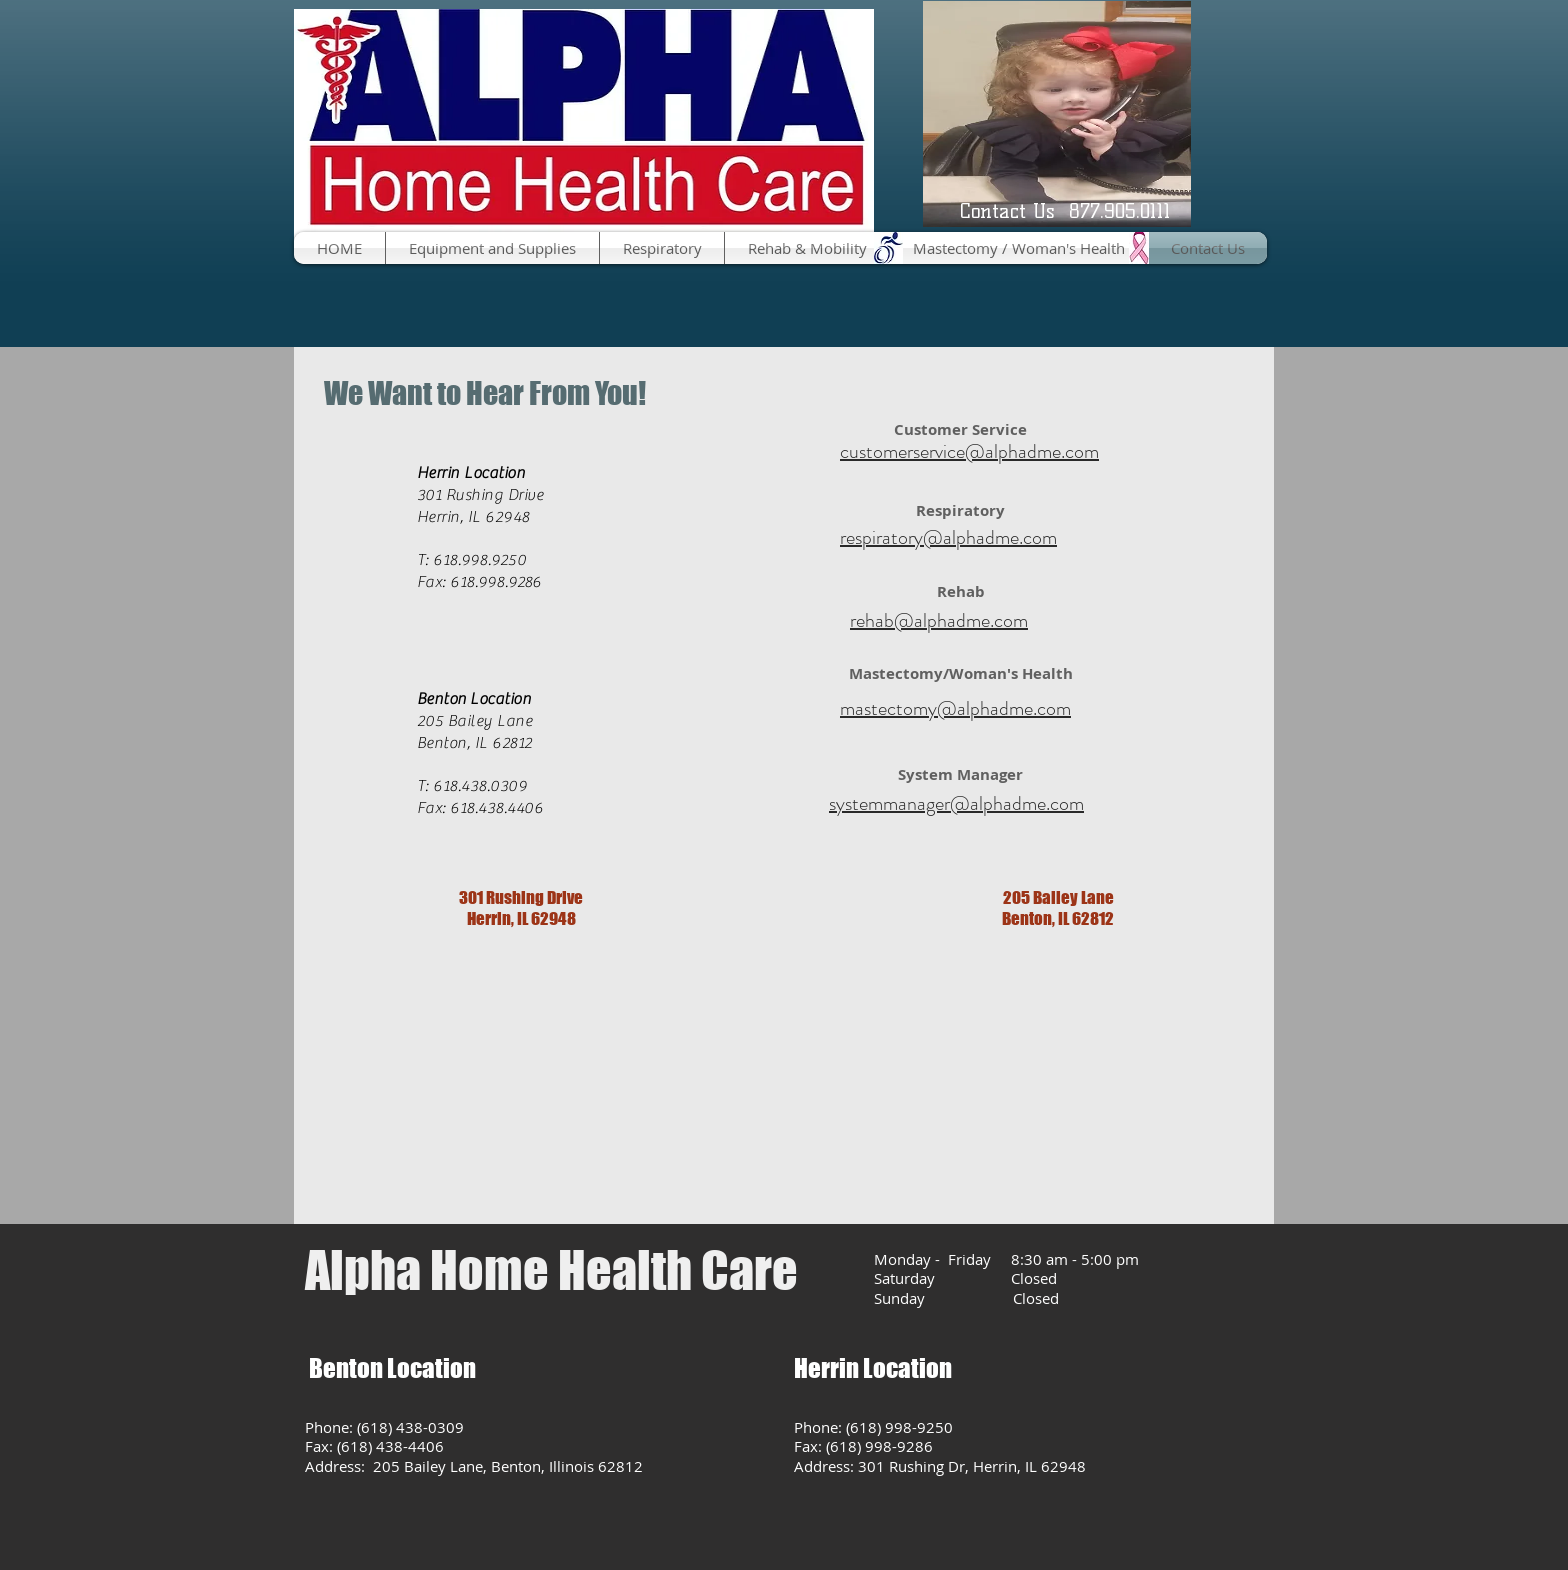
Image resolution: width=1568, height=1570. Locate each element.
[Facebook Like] (343, 292)
